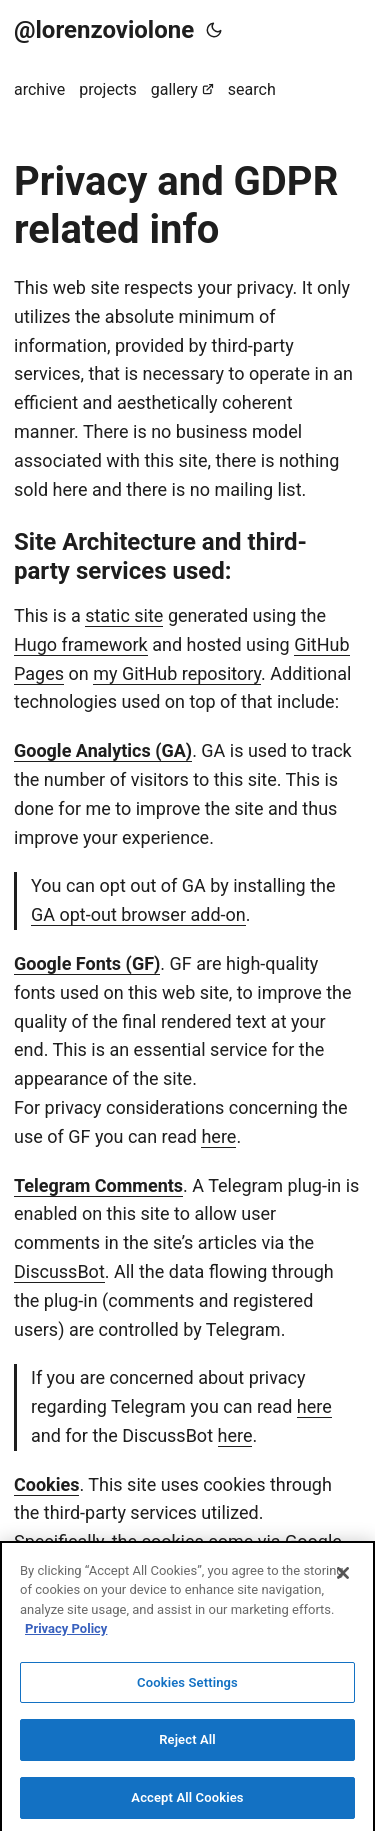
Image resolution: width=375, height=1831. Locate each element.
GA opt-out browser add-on (138, 914)
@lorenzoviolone (104, 30)
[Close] (343, 1578)
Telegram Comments (98, 1185)
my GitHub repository (177, 673)
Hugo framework (81, 644)
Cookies (46, 1484)
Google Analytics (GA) (103, 750)
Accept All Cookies (187, 1803)
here (218, 1136)
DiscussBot (59, 1271)
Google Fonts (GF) (87, 963)
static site (124, 615)
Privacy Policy (66, 1634)
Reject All (187, 1745)
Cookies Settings (187, 1687)
